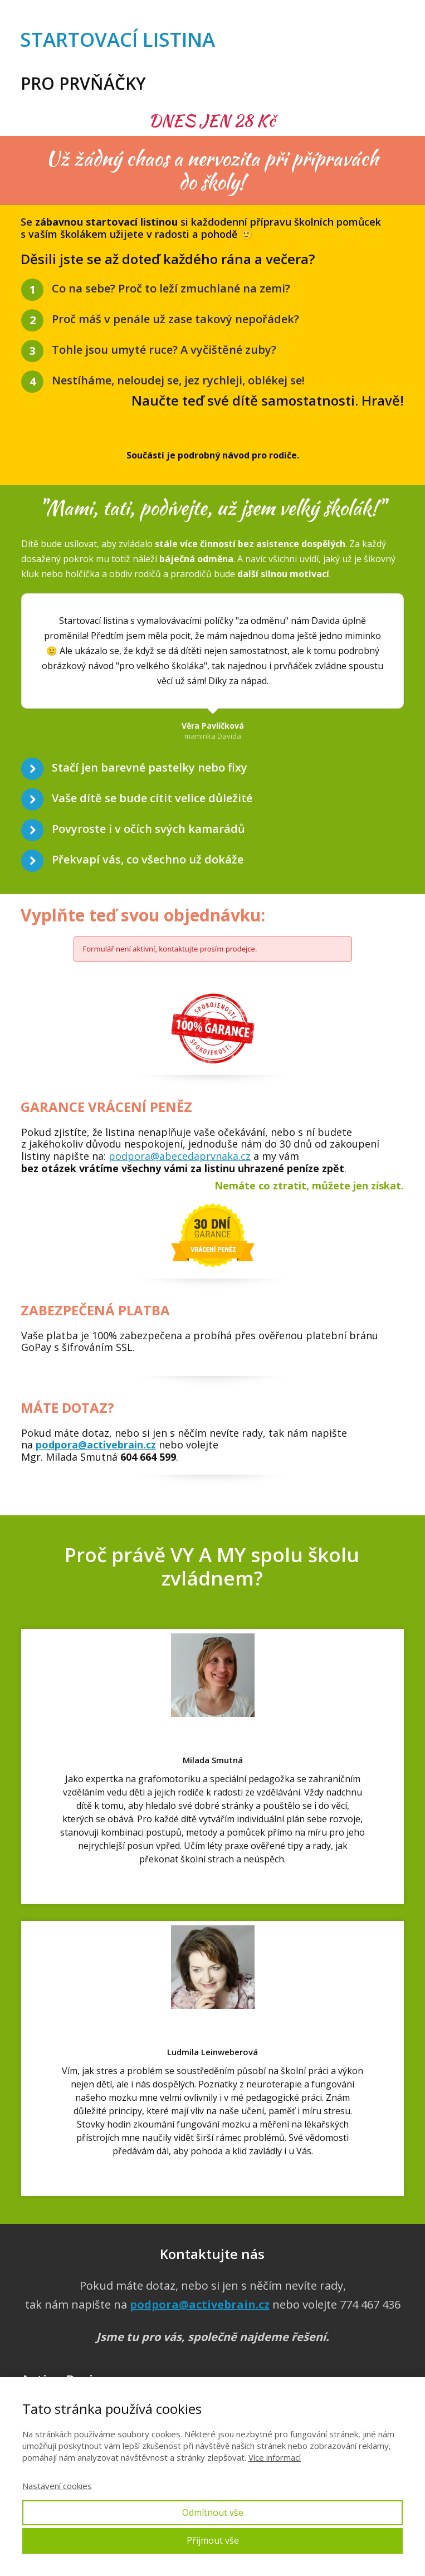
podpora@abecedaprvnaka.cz (180, 1156)
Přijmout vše (213, 2540)
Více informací (274, 2457)
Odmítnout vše (212, 2512)
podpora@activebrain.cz (96, 1444)
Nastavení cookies (57, 2485)
